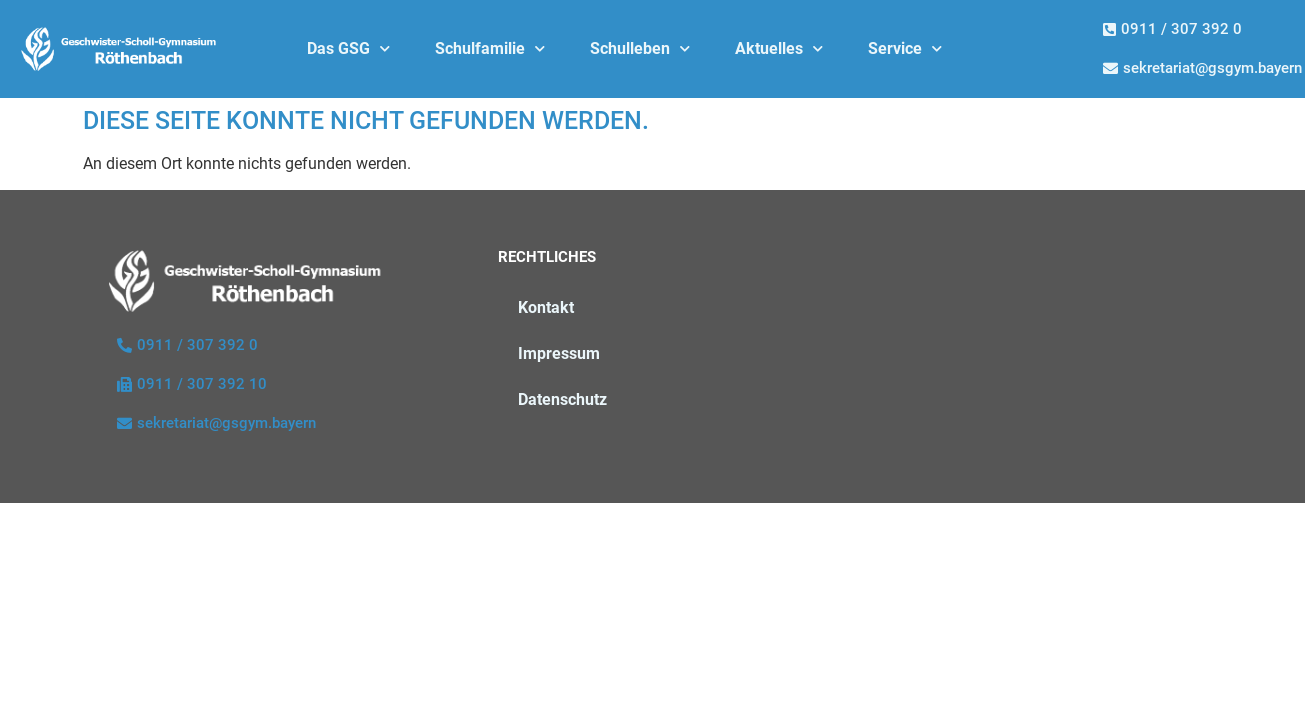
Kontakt (546, 307)
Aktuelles (779, 48)
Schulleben (640, 48)
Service (905, 48)
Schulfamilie (490, 48)
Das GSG (348, 48)
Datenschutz (562, 399)
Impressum (559, 353)
